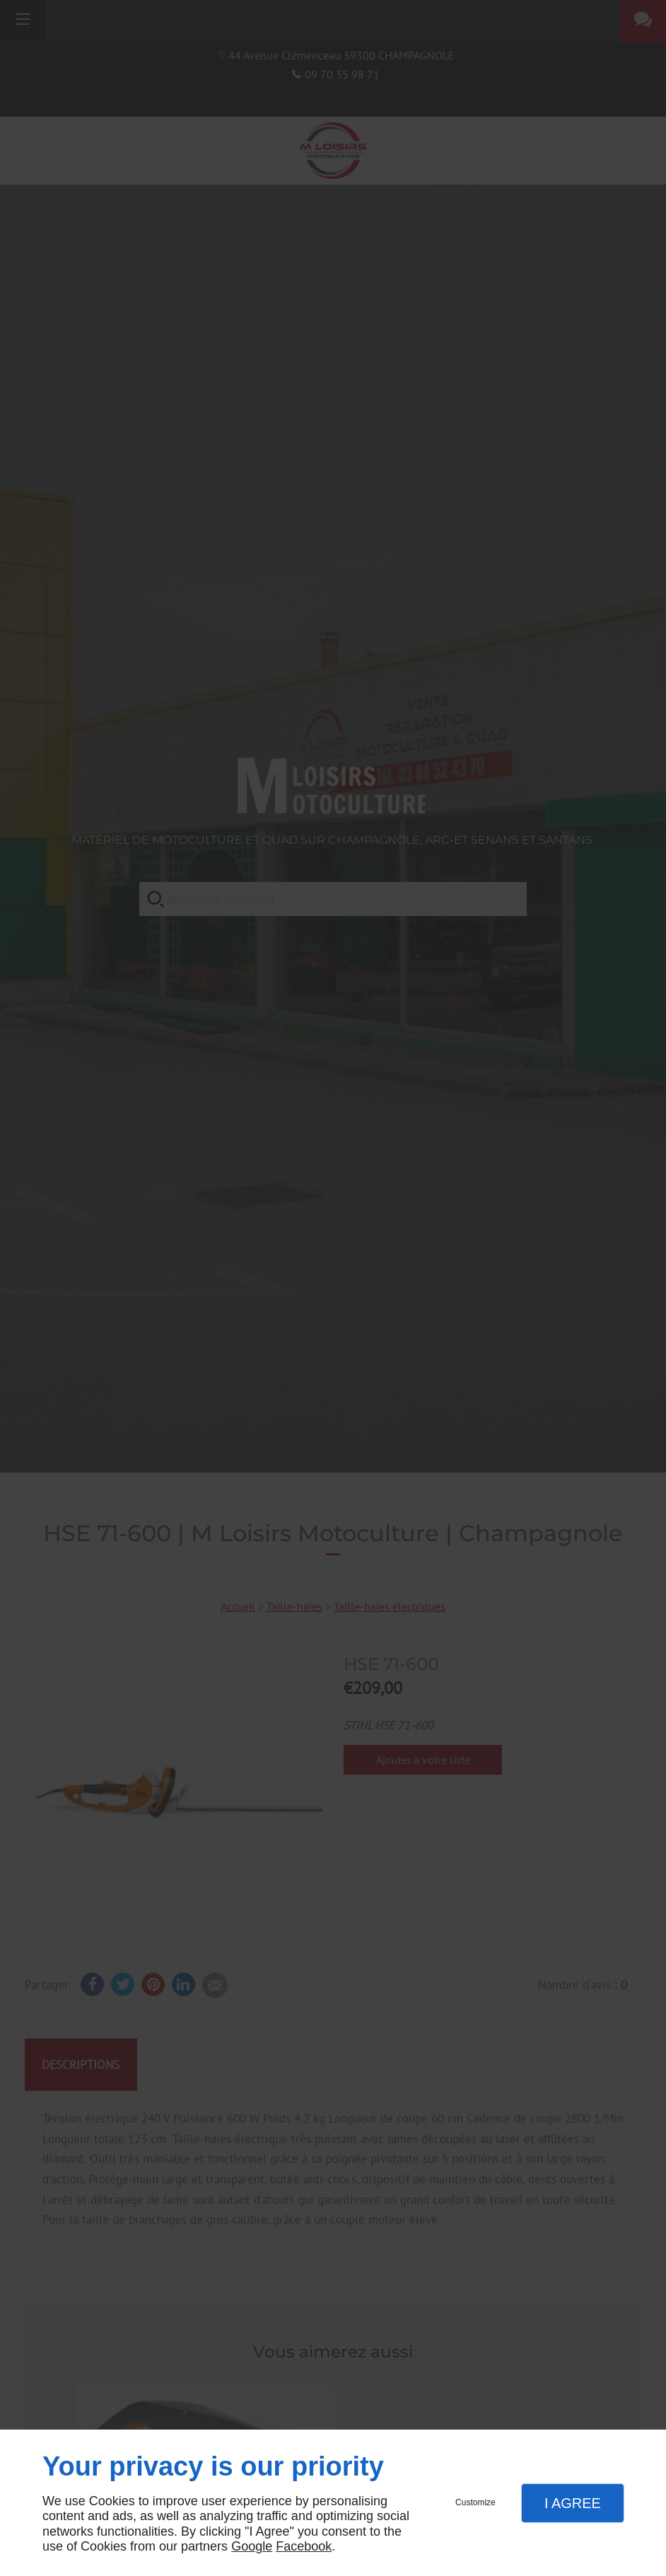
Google (251, 2546)
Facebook (304, 2546)
